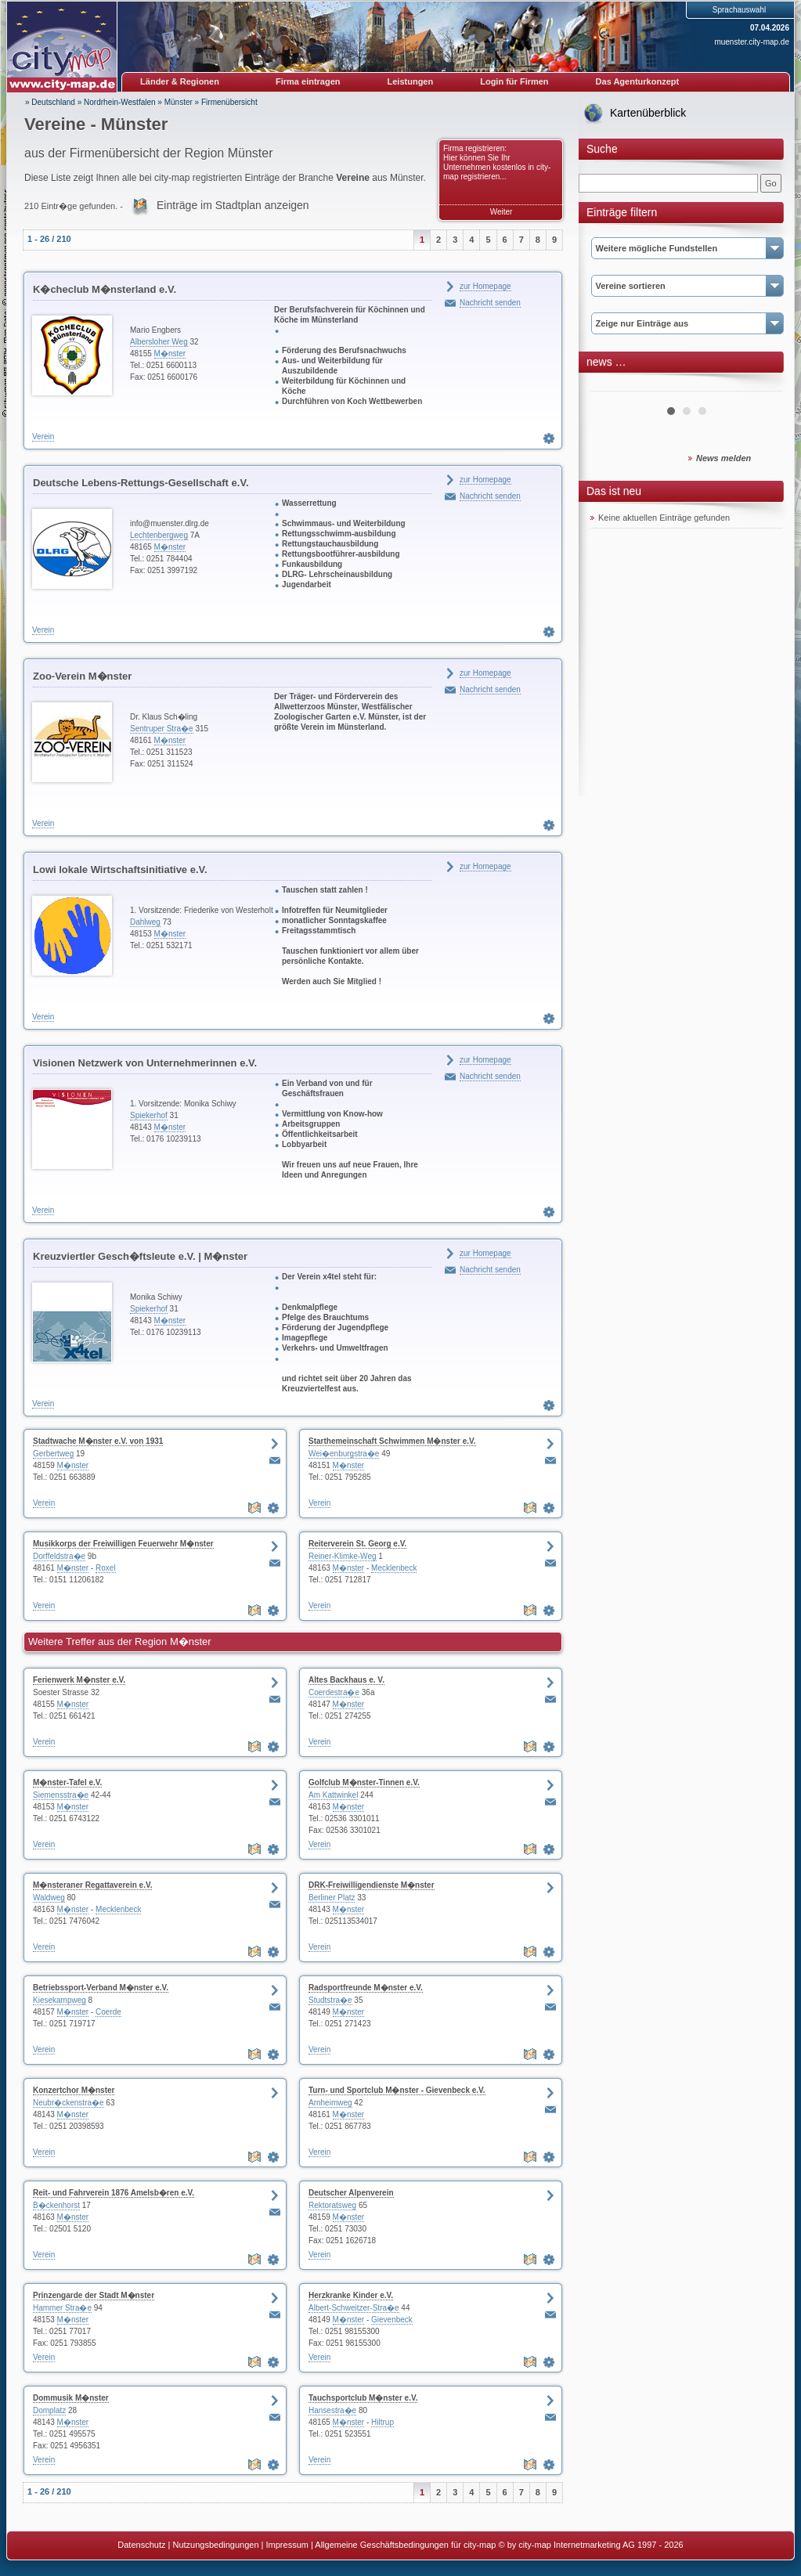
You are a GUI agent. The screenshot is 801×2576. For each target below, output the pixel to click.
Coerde (108, 2012)
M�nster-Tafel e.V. (67, 1782)
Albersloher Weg (159, 341)
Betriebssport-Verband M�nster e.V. (100, 1987)
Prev (610, 385)
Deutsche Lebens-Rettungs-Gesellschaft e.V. (141, 483)
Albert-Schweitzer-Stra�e (353, 2308)
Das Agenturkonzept (638, 81)
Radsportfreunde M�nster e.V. (365, 1987)
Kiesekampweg (59, 2000)
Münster (178, 102)
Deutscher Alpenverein (351, 2192)
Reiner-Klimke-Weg (342, 1556)
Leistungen (411, 81)
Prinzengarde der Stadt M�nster (93, 2295)
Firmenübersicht (229, 102)
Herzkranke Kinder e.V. (350, 2295)
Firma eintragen (308, 81)
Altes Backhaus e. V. (346, 1680)
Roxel (106, 1568)
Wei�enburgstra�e (343, 1453)
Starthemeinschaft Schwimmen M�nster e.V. (392, 1441)
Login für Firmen (514, 81)
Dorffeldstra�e (59, 1556)
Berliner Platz (331, 1897)
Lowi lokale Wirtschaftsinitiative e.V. (120, 869)
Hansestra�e (332, 2410)
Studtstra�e (330, 2000)
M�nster (170, 353)
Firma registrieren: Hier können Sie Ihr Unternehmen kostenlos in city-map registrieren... (496, 162)
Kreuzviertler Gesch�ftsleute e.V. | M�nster (140, 1256)
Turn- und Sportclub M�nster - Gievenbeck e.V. (396, 2090)
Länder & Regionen (179, 81)
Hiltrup (382, 2422)
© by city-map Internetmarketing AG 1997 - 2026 (591, 2544)
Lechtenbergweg (159, 535)
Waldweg (49, 1897)
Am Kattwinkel (333, 1795)
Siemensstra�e (60, 1795)
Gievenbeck (392, 2319)
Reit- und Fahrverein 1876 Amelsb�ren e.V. (113, 2192)
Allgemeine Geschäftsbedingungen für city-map (405, 2544)
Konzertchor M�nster (73, 2090)
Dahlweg (145, 922)
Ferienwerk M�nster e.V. (79, 1680)
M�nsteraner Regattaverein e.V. (92, 1885)
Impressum (287, 2544)
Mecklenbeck (394, 1568)
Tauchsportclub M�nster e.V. (362, 2398)
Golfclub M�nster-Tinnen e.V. (364, 1782)
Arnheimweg (330, 2102)
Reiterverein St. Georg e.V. (357, 1543)
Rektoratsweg (332, 2205)
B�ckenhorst (56, 2205)
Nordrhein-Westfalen (120, 102)
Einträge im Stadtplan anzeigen (233, 205)
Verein (43, 436)
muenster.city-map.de (751, 42)
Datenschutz (141, 2544)
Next (761, 385)
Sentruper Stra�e (161, 728)
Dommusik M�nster (71, 2398)
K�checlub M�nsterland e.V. (104, 289)
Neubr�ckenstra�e (68, 2102)
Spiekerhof (149, 1115)
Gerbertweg (53, 1453)
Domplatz (49, 2410)
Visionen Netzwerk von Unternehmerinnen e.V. (145, 1063)
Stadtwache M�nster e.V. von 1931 (98, 1441)
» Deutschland (50, 102)
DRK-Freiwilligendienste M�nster (371, 1885)
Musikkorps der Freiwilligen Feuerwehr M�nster (123, 1543)
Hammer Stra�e (62, 2308)
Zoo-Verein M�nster (82, 676)
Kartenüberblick (648, 112)
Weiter (501, 211)
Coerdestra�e (333, 1692)
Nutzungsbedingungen (215, 2544)
